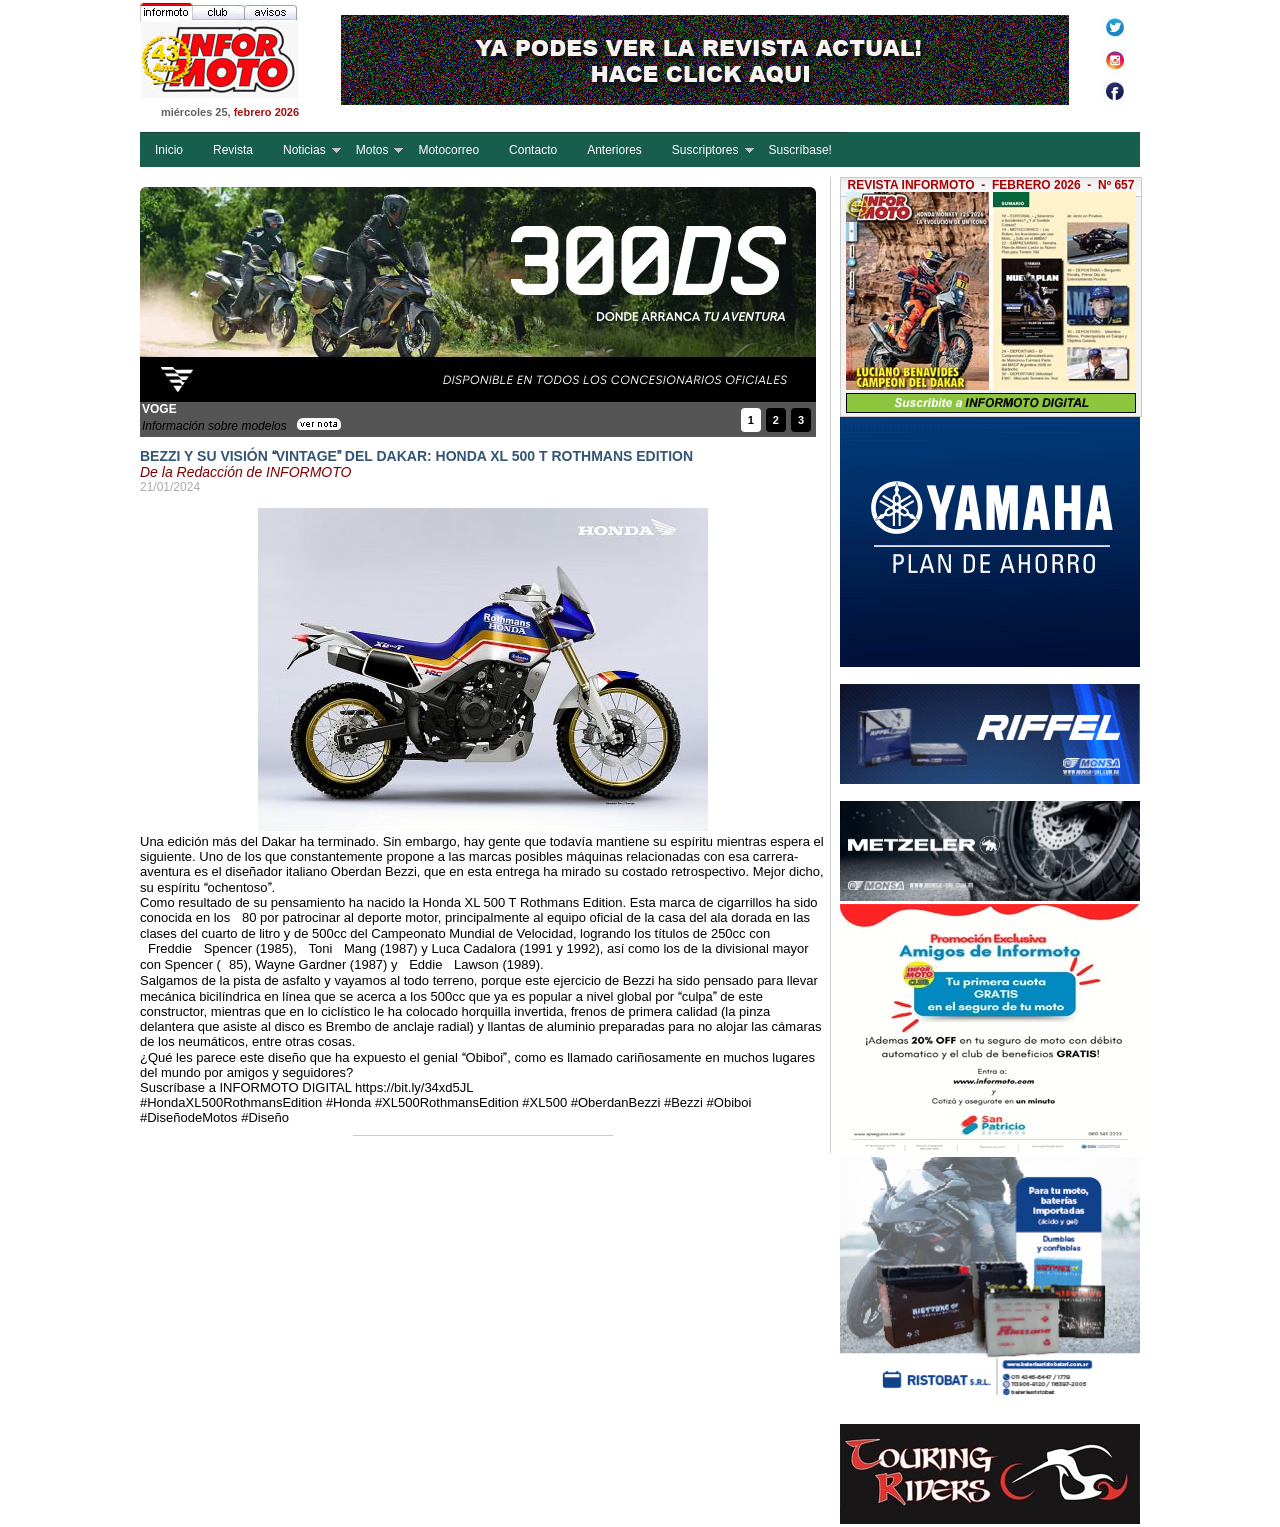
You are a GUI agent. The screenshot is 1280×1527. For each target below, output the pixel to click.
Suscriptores (705, 150)
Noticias (304, 150)
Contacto (533, 150)
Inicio (169, 150)
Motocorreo (448, 150)
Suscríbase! (800, 150)
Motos (372, 150)
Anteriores (614, 150)
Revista (233, 150)
